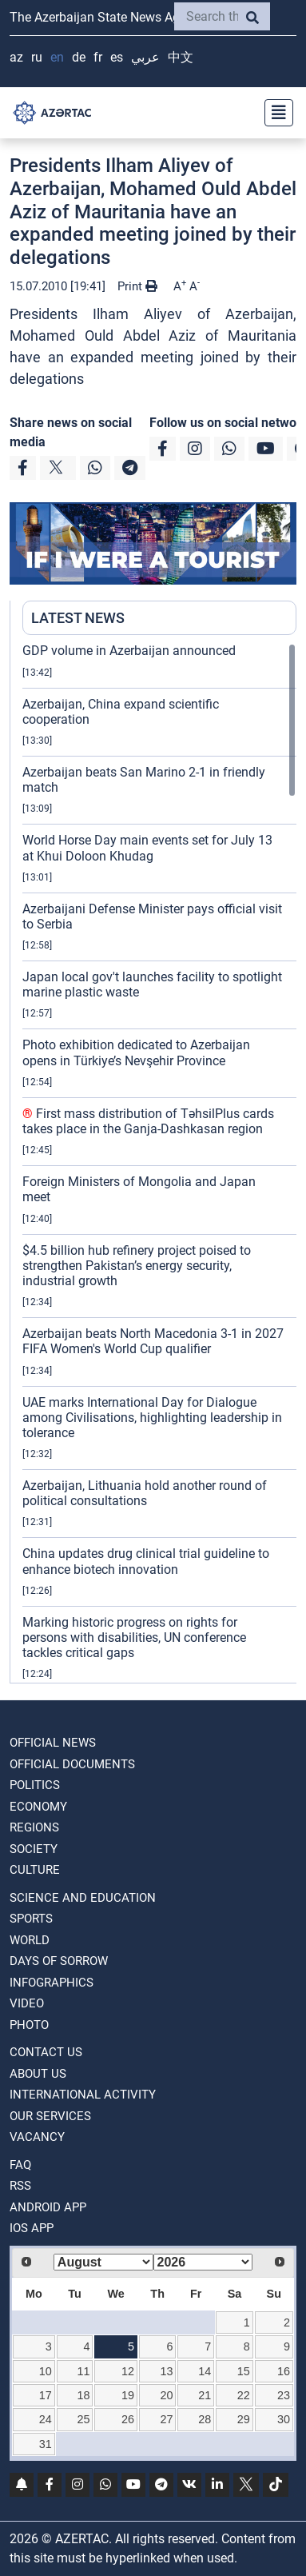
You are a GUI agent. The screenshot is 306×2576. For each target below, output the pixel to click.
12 (127, 2371)
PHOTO (29, 2025)
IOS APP (32, 2228)
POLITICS (35, 1785)
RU (36, 57)
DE (78, 57)
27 (167, 2419)
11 (83, 2371)
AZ (16, 57)
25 (83, 2419)
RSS (20, 2186)
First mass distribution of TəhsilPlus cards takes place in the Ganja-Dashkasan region (148, 1121)
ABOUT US (38, 2074)
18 (83, 2395)
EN (57, 57)
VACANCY (37, 2137)
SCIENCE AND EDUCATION (83, 1898)
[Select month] (103, 2262)
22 (243, 2395)
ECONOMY (38, 1806)
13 (167, 2371)
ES (116, 57)
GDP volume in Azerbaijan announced (129, 650)
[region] (159, 1163)
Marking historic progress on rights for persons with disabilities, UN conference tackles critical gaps (134, 1637)
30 (283, 2419)
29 (243, 2419)
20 (167, 2395)
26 (127, 2419)
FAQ (20, 2165)
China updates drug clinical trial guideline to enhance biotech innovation (145, 1561)
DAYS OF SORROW (59, 1961)
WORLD (30, 1940)
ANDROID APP (48, 2207)
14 (204, 2371)
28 (204, 2419)
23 (283, 2395)
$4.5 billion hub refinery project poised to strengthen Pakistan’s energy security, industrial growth (136, 1265)
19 (127, 2395)
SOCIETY (34, 1849)
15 (243, 2371)
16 (283, 2371)
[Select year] (203, 2262)
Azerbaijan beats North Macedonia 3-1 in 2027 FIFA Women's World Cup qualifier (153, 1341)
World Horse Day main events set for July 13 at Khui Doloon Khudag (147, 848)
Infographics (51, 1982)
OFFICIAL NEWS (53, 1742)
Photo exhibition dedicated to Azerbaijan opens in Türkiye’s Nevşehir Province (136, 1052)
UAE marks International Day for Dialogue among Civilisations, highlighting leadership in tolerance (152, 1417)
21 (204, 2395)
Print (137, 286)
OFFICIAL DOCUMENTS (72, 1764)
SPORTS (31, 1918)
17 (45, 2395)
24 (45, 2419)
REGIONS (34, 1827)
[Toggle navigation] (274, 112)
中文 (180, 57)
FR (97, 57)
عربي (145, 57)
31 (45, 2444)
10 (45, 2371)
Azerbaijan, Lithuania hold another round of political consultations (144, 1493)
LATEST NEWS (78, 617)
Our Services (50, 2116)
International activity (83, 2094)
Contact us (46, 2052)
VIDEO (27, 2003)
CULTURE (35, 1870)
